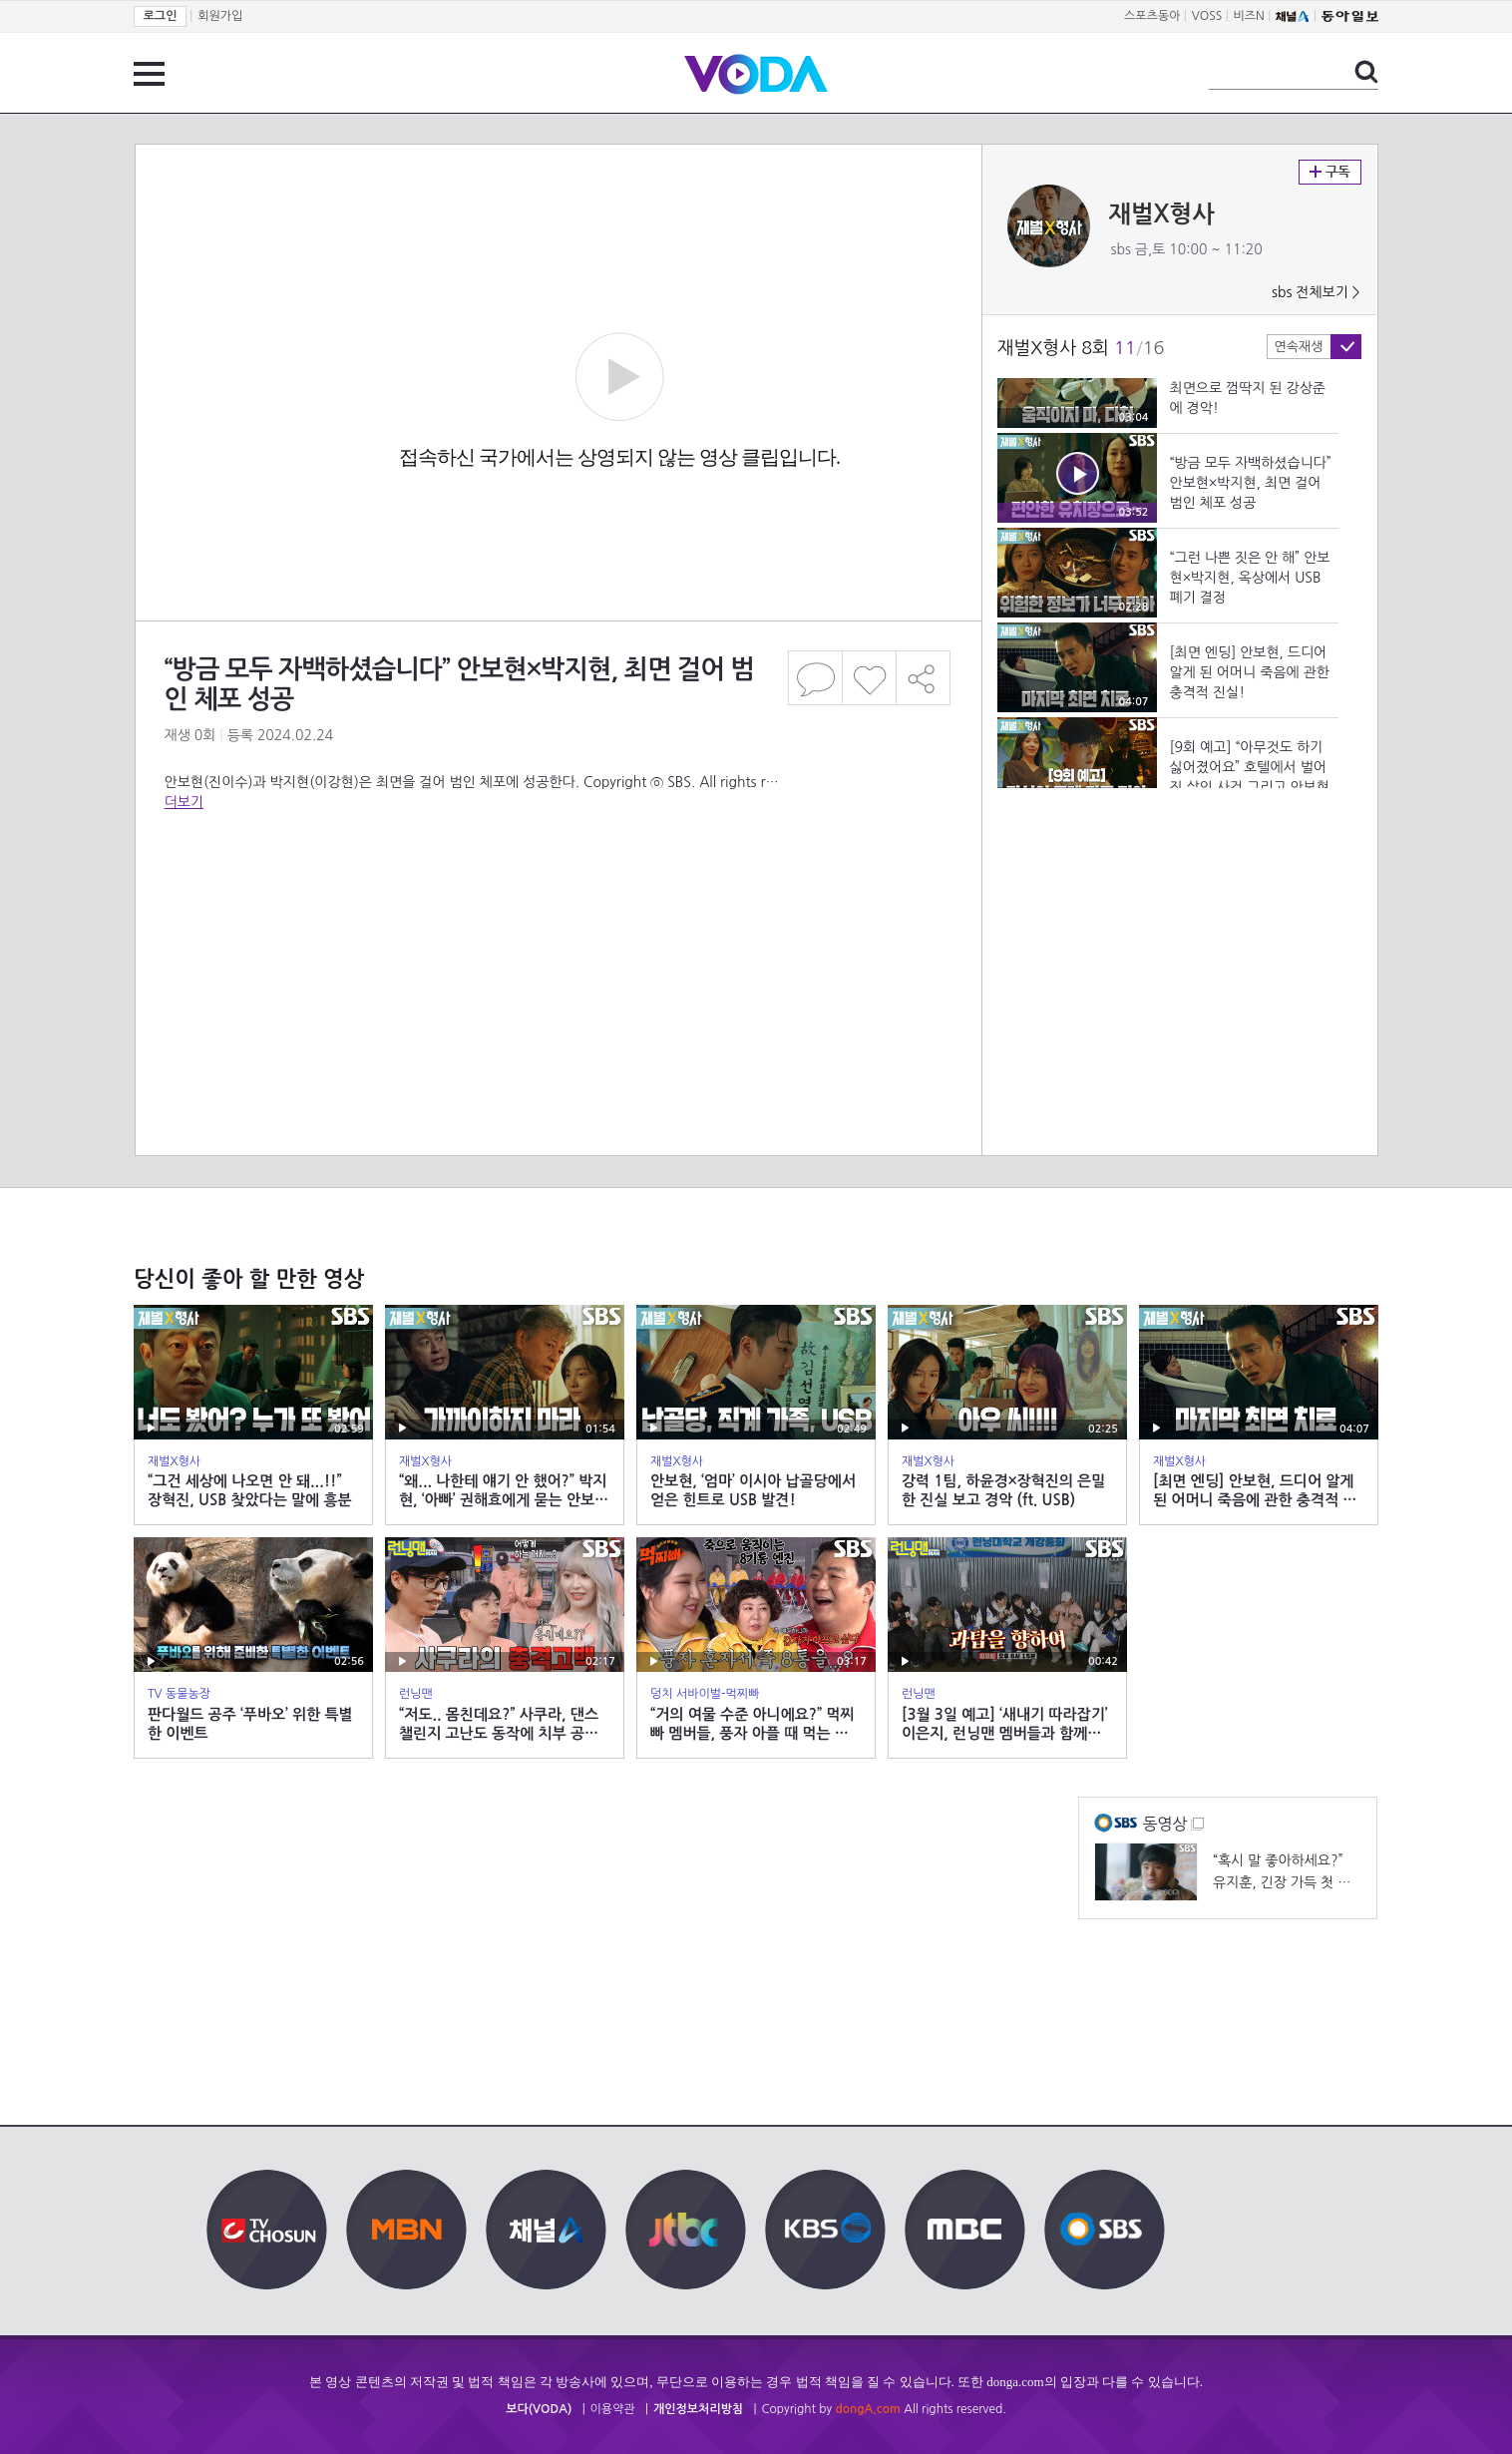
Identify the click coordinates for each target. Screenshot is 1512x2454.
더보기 (184, 802)
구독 (1330, 172)
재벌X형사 (1162, 214)
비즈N (1249, 16)
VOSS (1207, 16)
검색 (1366, 72)
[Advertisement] (557, 892)
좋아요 (869, 677)
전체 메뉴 (149, 74)
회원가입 (219, 16)
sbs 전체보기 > (1316, 292)
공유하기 (923, 677)
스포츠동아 (1152, 16)
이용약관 (612, 2409)
